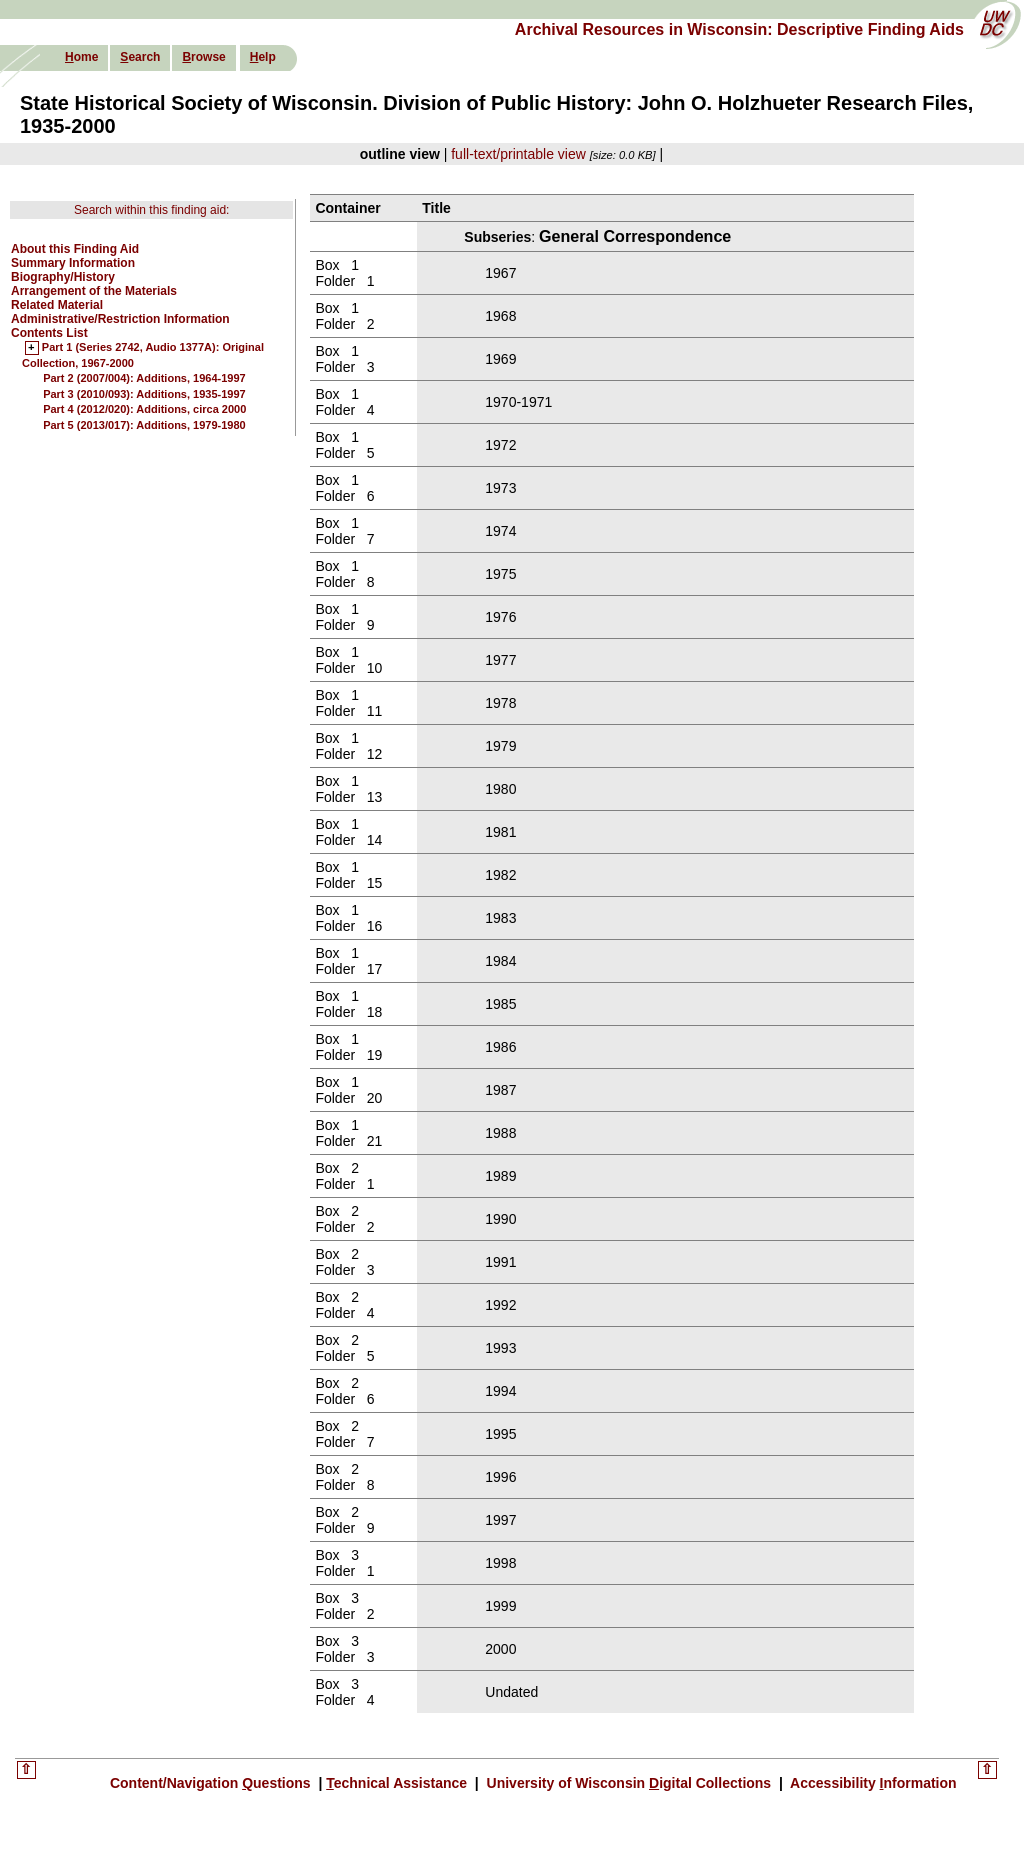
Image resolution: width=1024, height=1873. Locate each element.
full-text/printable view (518, 154)
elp (263, 57)
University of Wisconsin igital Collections (629, 1783)
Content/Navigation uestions (212, 1783)
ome (81, 57)
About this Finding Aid (75, 249)
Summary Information (73, 263)
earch (140, 57)
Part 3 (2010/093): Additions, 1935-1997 (144, 394)
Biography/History (63, 277)
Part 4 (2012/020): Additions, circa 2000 (144, 409)
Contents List (49, 333)
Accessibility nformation (872, 1783)
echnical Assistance (398, 1783)
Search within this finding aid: (151, 210)
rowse (203, 57)
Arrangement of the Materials (94, 291)
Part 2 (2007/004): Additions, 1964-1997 (144, 378)
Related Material (57, 305)
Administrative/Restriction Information (120, 319)
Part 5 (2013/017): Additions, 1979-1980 (144, 425)
